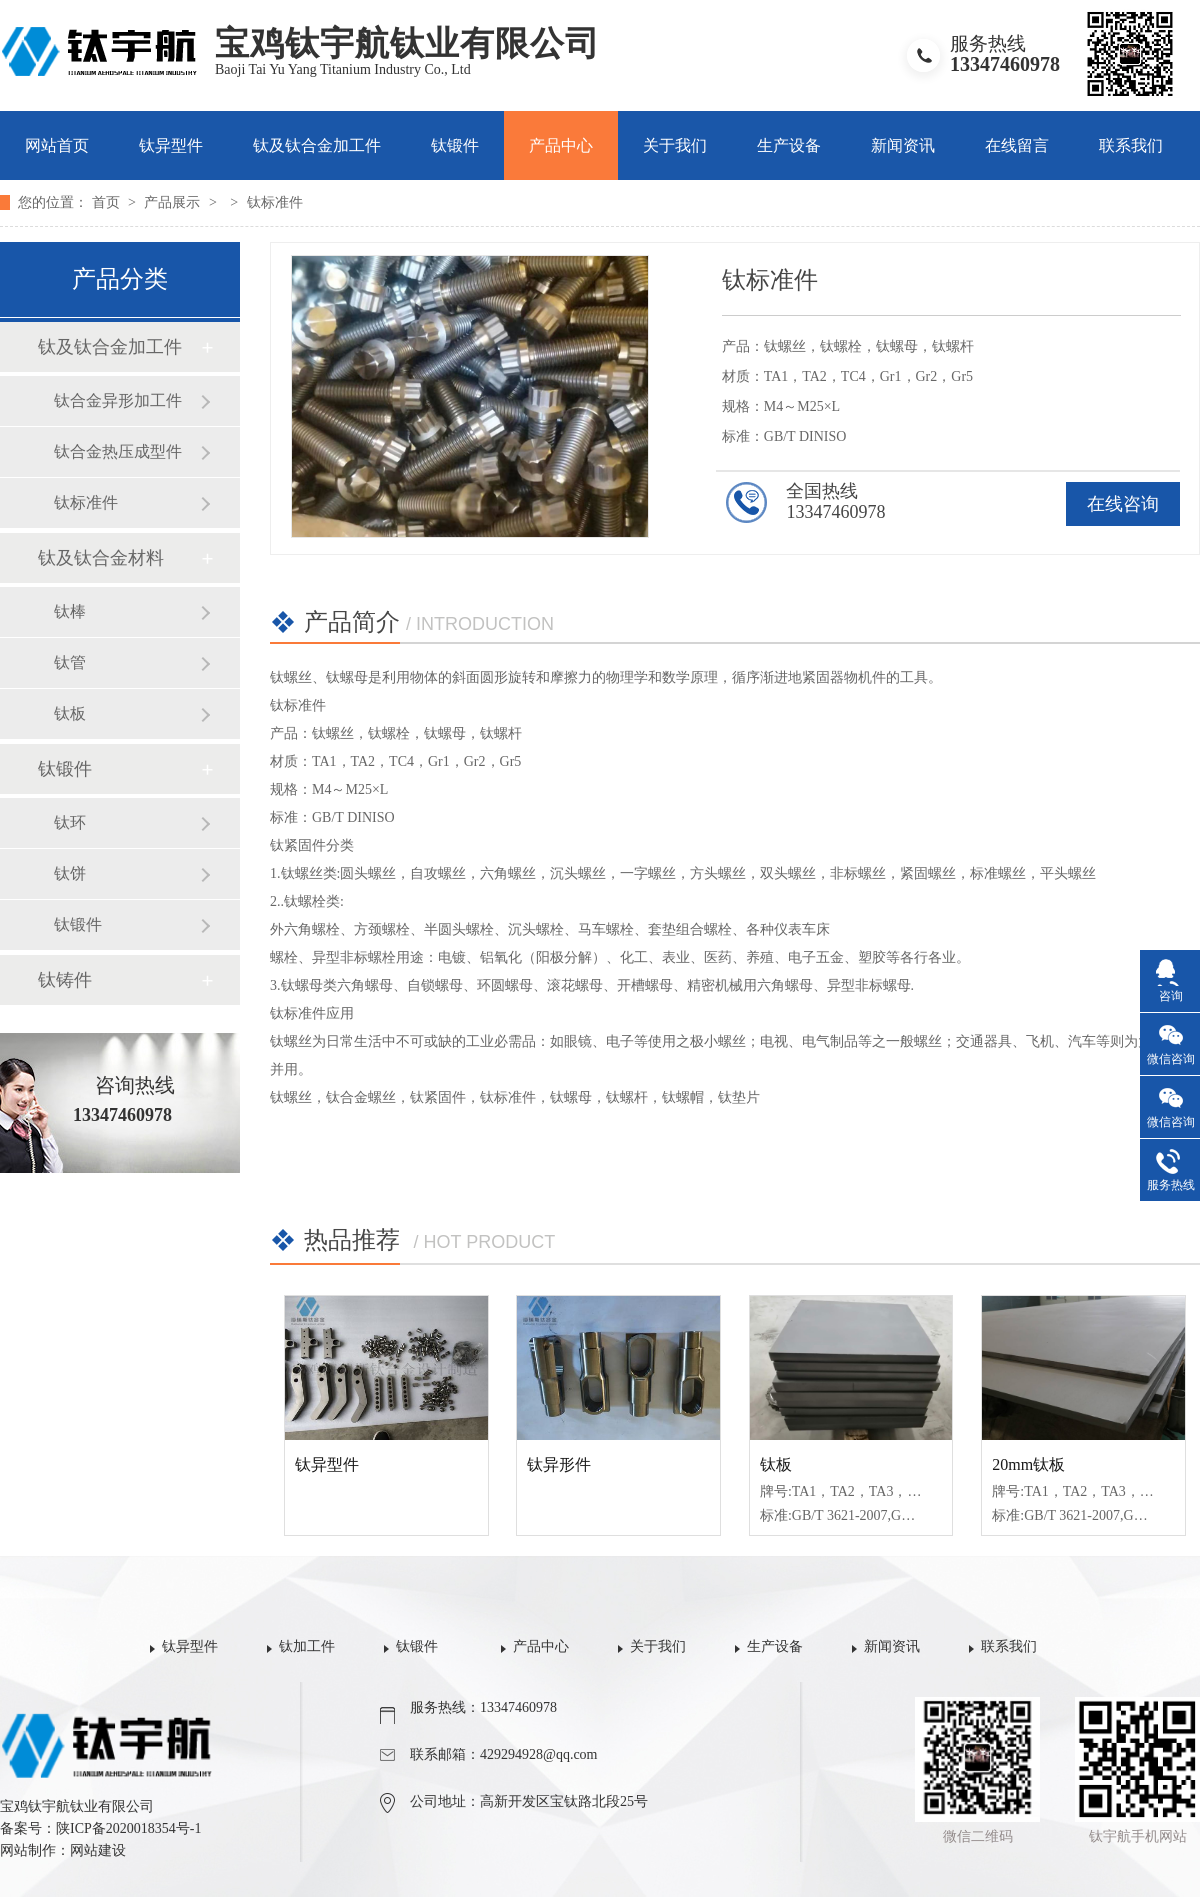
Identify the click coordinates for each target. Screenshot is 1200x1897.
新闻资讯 (903, 145)
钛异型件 (171, 145)
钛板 (70, 713)
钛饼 (70, 873)
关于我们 (675, 145)
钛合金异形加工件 (118, 400)
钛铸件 (65, 980)
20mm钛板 (1028, 1464)
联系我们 (1131, 145)
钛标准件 (275, 202)
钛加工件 (307, 1646)
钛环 (70, 822)
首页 (108, 202)
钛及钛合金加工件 (317, 145)
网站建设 (98, 1850)
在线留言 (1017, 145)
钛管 (70, 662)
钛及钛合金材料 (101, 558)
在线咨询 (1123, 504)
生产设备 (789, 145)
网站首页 (57, 145)
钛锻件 (455, 145)
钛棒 (70, 611)
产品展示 (174, 202)
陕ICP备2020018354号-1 (128, 1828)
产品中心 (561, 145)
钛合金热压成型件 (118, 451)
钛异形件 (559, 1464)
